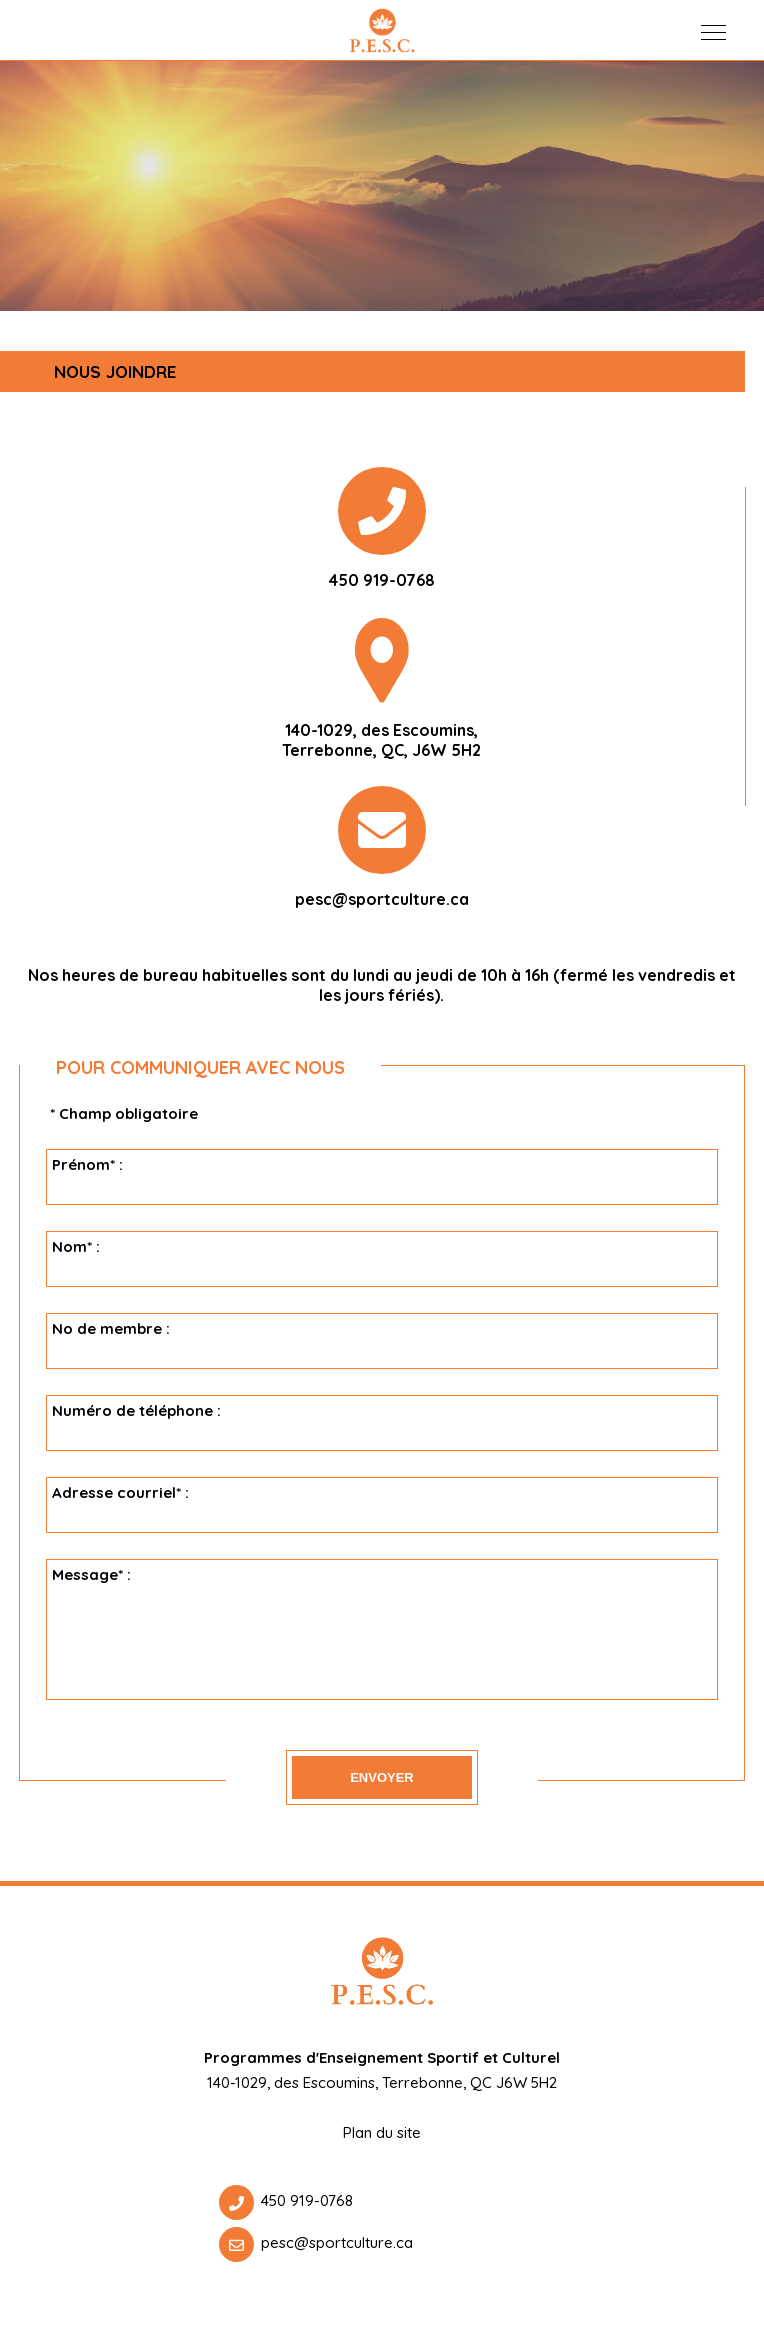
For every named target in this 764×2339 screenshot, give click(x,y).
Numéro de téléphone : (384, 1423)
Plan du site (382, 2132)
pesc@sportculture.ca (382, 899)
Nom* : (384, 1259)
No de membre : (384, 1341)
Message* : (384, 1629)
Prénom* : (384, 1177)
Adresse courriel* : (384, 1505)
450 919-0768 (307, 2200)
